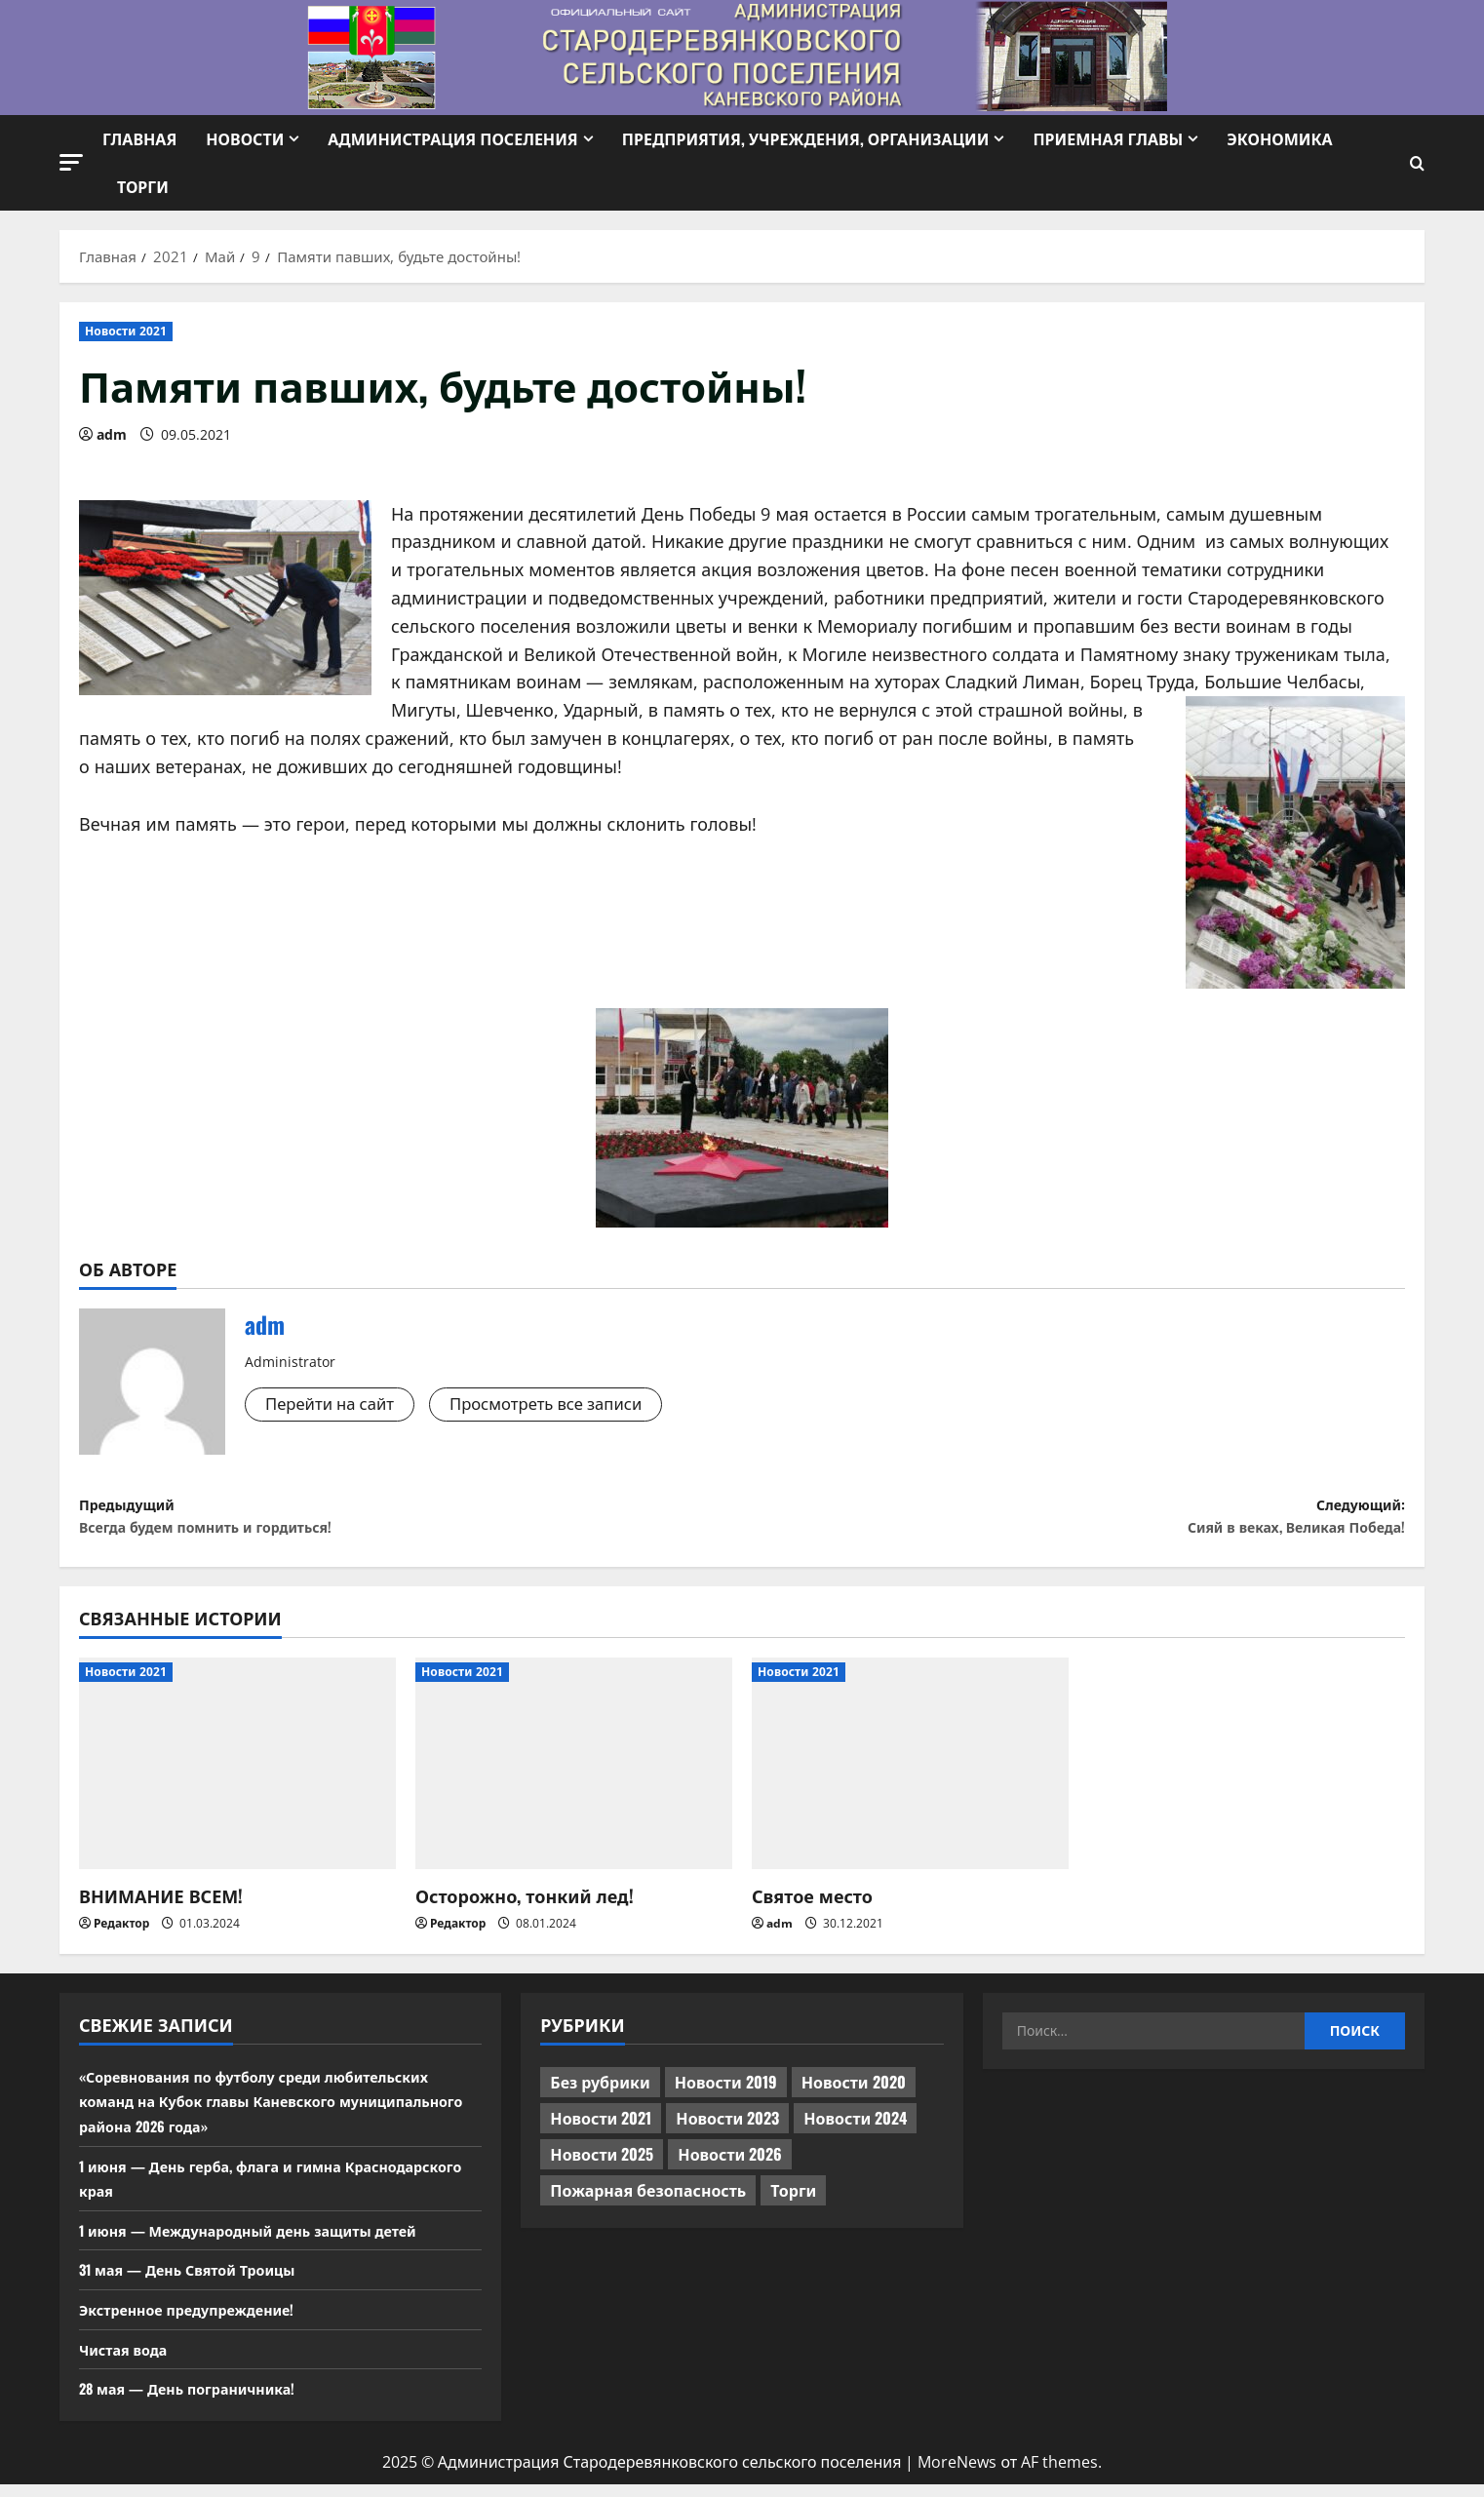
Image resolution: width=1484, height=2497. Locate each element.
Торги (143, 186)
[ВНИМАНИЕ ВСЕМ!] (237, 1776)
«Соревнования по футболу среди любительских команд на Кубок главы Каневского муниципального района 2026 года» (274, 2113)
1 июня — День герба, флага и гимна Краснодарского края (225, 2189)
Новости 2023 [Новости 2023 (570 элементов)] (727, 2130)
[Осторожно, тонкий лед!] (573, 1776)
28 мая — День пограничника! (199, 2400)
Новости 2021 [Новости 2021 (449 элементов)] (600, 2130)
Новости (245, 138)
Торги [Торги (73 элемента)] (793, 2202)
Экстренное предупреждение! (199, 2321)
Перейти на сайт (335, 1405)
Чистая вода (128, 2360)
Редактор (121, 1936)
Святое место (812, 1908)
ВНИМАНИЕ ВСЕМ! (161, 1908)
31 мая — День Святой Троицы (199, 2281)
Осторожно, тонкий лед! (524, 1908)
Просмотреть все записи (566, 1405)
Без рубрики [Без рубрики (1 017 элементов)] (599, 2094)
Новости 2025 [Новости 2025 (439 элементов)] (601, 2166)
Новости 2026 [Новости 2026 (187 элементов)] (730, 2166)
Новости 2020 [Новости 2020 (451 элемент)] (853, 2094)
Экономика (1279, 138)
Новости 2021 (126, 331)
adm (112, 434)
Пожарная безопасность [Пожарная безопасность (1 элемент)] (648, 2202)
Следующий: (1073, 1522)
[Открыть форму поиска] (1417, 163)
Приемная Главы (1108, 138)
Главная (139, 138)
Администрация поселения (452, 138)
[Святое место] (910, 1776)
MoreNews (957, 2474)
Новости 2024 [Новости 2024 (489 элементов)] (855, 2130)
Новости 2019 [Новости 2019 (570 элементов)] (726, 2094)
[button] (71, 162)
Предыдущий (410, 1522)
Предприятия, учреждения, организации (806, 138)
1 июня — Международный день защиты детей (267, 2242)
